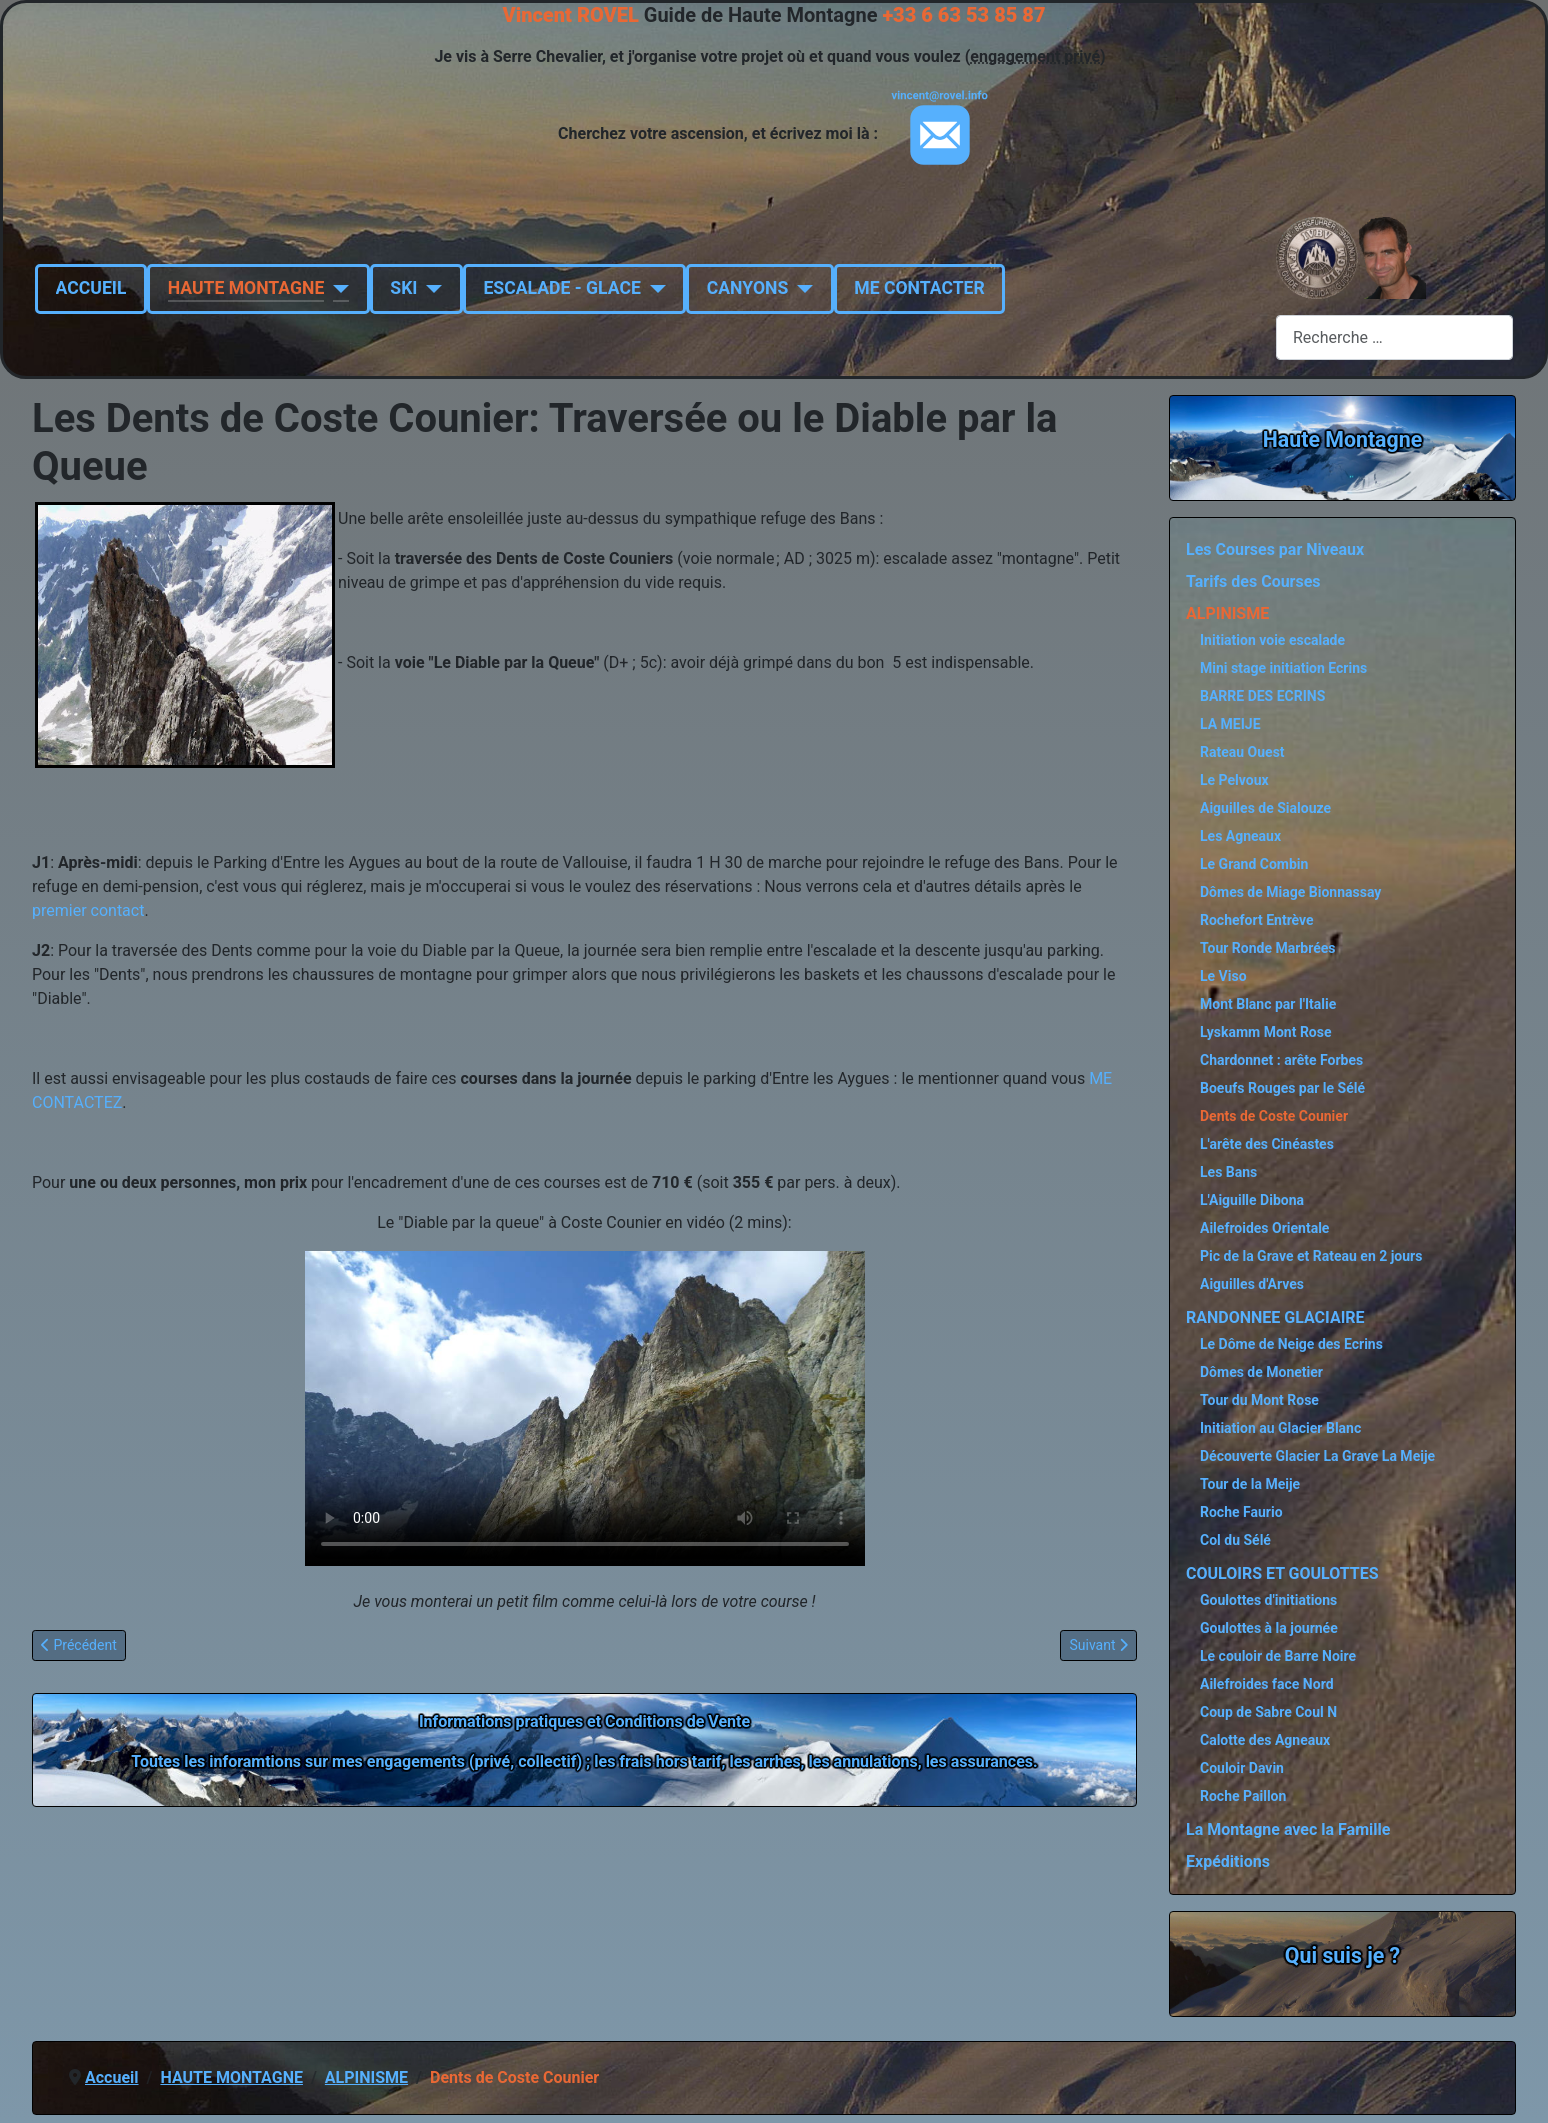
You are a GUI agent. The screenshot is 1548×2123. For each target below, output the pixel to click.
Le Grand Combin (1254, 864)
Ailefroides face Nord (1267, 1684)
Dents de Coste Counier (1274, 1116)
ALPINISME (1227, 613)
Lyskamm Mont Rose (1266, 1032)
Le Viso (1223, 976)
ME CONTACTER (919, 288)
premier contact (88, 910)
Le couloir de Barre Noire (1278, 1656)
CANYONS (748, 288)
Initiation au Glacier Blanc (1280, 1428)
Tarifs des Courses (1253, 581)
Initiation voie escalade (1272, 640)
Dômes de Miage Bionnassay (1290, 892)
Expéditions (1228, 1861)
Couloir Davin (1242, 1768)
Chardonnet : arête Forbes (1281, 1060)
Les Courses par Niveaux (1275, 549)
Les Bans (1228, 1172)
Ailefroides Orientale (1264, 1228)
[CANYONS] (800, 288)
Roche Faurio (1241, 1512)
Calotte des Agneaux (1265, 1740)
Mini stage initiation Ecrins (1283, 668)
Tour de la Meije (1250, 1484)
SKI (403, 288)
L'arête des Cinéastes (1267, 1144)
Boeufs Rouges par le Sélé (1282, 1088)
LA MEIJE (1230, 724)
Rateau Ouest (1242, 752)
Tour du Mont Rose (1259, 1400)
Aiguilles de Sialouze (1265, 808)
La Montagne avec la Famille (1288, 1829)
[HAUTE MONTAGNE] (336, 288)
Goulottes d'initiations (1268, 1600)
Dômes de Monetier (1261, 1372)
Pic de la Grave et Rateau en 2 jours (1311, 1256)
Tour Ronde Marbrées (1268, 948)
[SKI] (429, 288)
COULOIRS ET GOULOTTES (1282, 1573)
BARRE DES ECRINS (1262, 696)
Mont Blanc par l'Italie (1268, 1004)
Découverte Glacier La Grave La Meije (1317, 1456)
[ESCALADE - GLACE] (653, 288)
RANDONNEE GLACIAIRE (1275, 1317)
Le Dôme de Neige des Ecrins (1291, 1344)
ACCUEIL (91, 288)
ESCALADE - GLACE (561, 288)
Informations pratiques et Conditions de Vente (584, 1721)
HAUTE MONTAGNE (246, 288)
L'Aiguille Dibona (1252, 1200)
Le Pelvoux (1234, 780)
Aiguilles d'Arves (1252, 1284)
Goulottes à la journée (1269, 1628)
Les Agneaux (1240, 836)
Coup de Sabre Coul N (1268, 1712)
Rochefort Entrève (1257, 920)
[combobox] (1394, 337)
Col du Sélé (1235, 1540)
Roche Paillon (1243, 1796)
